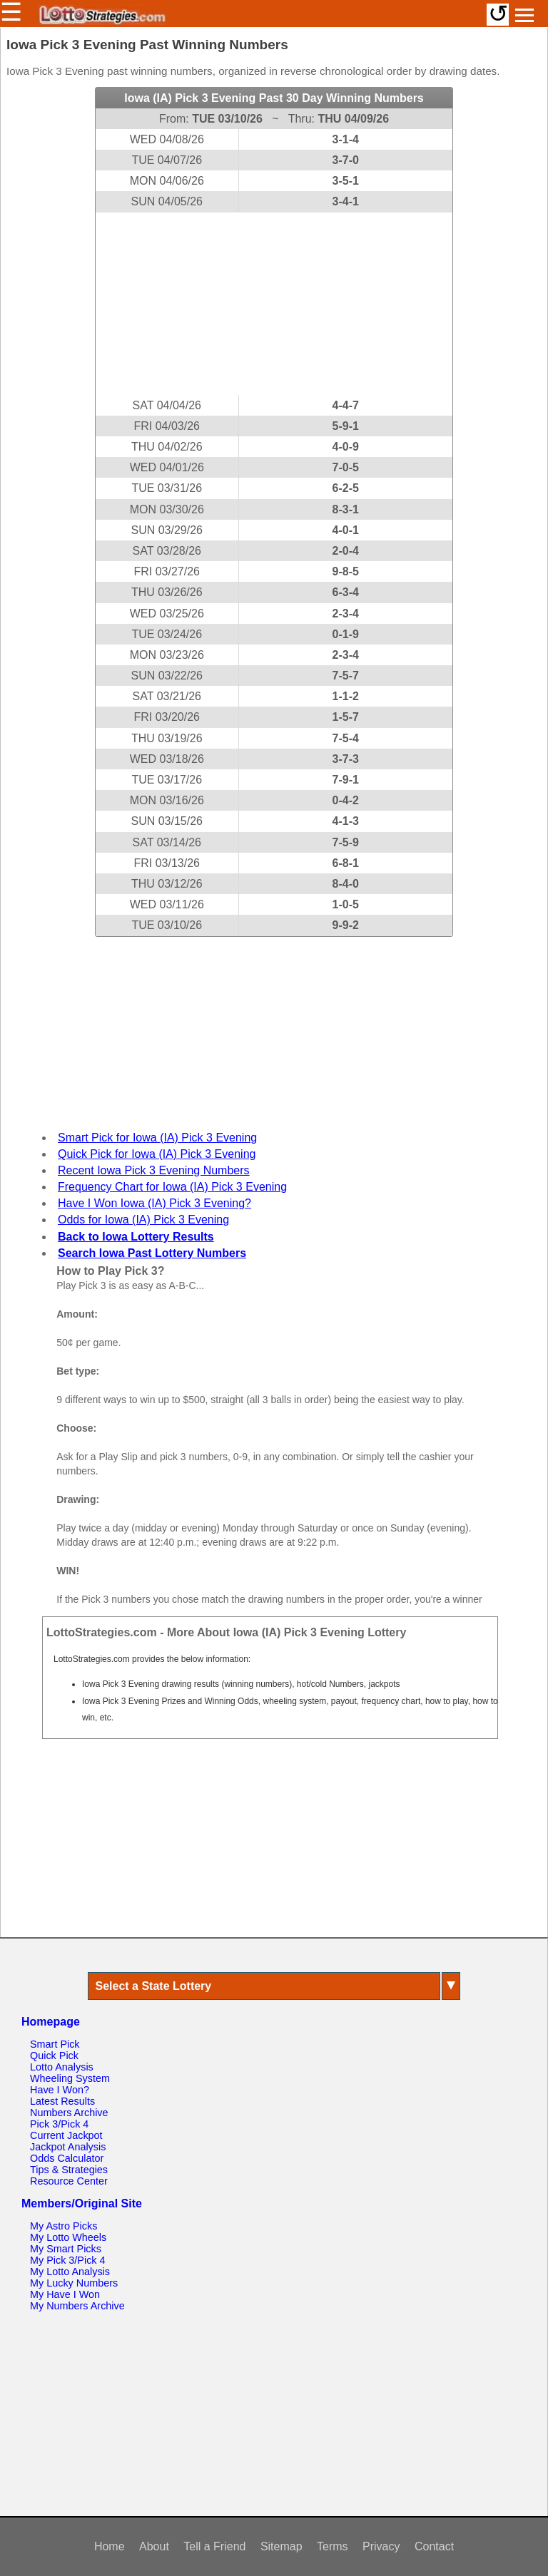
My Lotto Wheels (68, 2237)
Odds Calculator (66, 2158)
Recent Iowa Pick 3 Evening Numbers (154, 1170)
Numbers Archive (69, 2112)
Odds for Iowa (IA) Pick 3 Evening (143, 1219)
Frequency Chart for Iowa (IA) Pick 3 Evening (172, 1187)
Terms (332, 2546)
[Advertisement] (274, 304)
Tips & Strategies (69, 2169)
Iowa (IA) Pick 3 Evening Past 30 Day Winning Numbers (274, 98)
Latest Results (62, 2101)
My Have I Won (65, 2294)
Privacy (381, 2546)
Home (109, 2546)
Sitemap (281, 2546)
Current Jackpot (66, 2135)
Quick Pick (54, 2055)
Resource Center (69, 2181)
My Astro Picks (63, 2226)
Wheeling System (70, 2078)
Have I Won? (59, 2089)
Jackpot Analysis (68, 2146)
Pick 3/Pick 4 (59, 2124)
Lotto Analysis (61, 2067)
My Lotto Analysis (70, 2271)
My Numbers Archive (77, 2305)
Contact (434, 2546)
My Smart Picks (65, 2248)
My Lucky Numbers (74, 2283)
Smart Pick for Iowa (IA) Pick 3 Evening (157, 1138)
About (154, 2546)
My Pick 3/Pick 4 (68, 2260)
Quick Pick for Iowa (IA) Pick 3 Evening (156, 1154)
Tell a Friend (214, 2546)
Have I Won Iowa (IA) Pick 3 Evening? (154, 1203)
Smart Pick (55, 2044)
